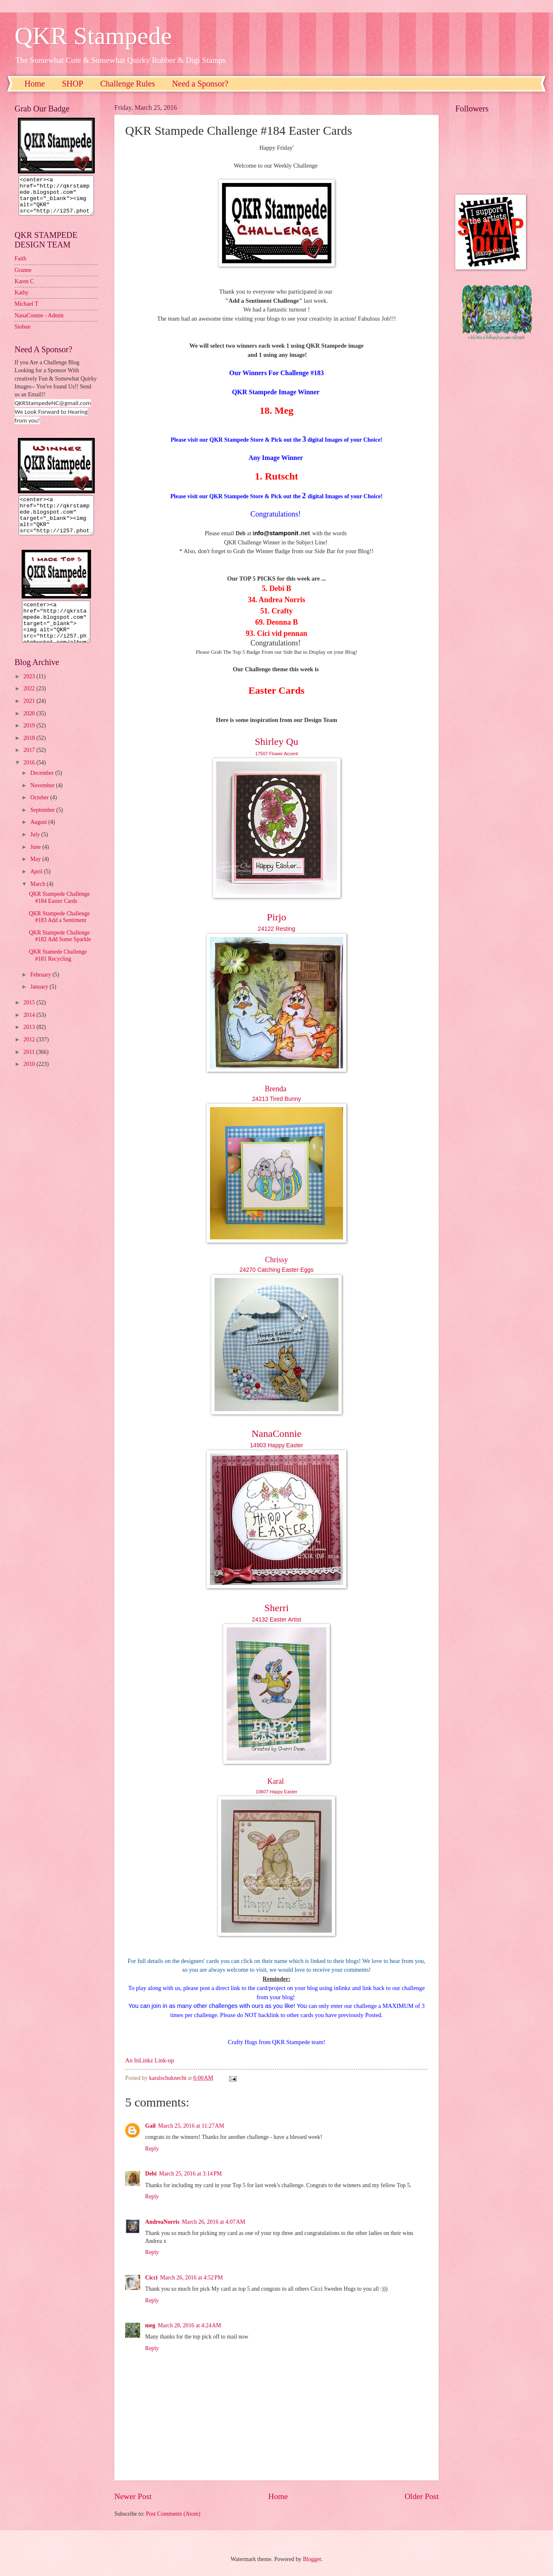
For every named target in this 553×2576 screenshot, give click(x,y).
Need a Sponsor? (200, 83)
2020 (29, 728)
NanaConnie (276, 1433)
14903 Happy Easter (276, 1445)
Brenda (275, 1089)
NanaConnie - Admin (39, 323)
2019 (29, 740)
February (41, 989)
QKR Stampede (93, 35)
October (40, 812)
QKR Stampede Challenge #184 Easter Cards (59, 912)
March (38, 899)
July (35, 849)
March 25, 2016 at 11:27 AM (191, 2126)
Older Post (422, 2496)
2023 (29, 691)
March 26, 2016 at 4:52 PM (191, 2277)
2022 (29, 703)
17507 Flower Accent (276, 753)
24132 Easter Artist (276, 1619)
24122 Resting (276, 928)
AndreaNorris (162, 2222)
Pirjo (276, 917)
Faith (20, 266)
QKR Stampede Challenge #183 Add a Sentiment (59, 932)
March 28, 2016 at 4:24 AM (189, 2325)
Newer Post (133, 2496)
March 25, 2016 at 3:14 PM (190, 2174)
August (39, 837)
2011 (29, 1067)
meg (150, 2325)
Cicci (151, 2277)
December (42, 788)
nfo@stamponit (276, 533)
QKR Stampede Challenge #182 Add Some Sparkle (60, 951)
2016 (29, 777)
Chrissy (276, 1260)
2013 (29, 1042)
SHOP (72, 83)
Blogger (312, 2559)
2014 (29, 1030)
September (43, 825)
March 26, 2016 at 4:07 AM (213, 2222)
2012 (29, 1054)
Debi (151, 2174)
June (36, 862)
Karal (275, 1781)
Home (35, 83)
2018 (29, 753)
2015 (29, 1017)
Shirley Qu (277, 741)
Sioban (22, 334)
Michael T (26, 311)
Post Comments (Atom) (173, 2514)
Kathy (22, 300)
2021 (29, 716)
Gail (150, 2126)
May (36, 874)
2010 (29, 1079)
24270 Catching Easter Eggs (276, 1269)
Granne (23, 277)
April (37, 886)
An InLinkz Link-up (149, 2060)
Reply (152, 2149)
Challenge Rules (127, 83)
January (39, 1002)
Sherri (276, 1607)
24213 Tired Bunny (276, 1098)
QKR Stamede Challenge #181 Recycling (57, 970)
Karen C (24, 289)
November (43, 800)
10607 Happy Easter (276, 1791)
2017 (29, 765)
